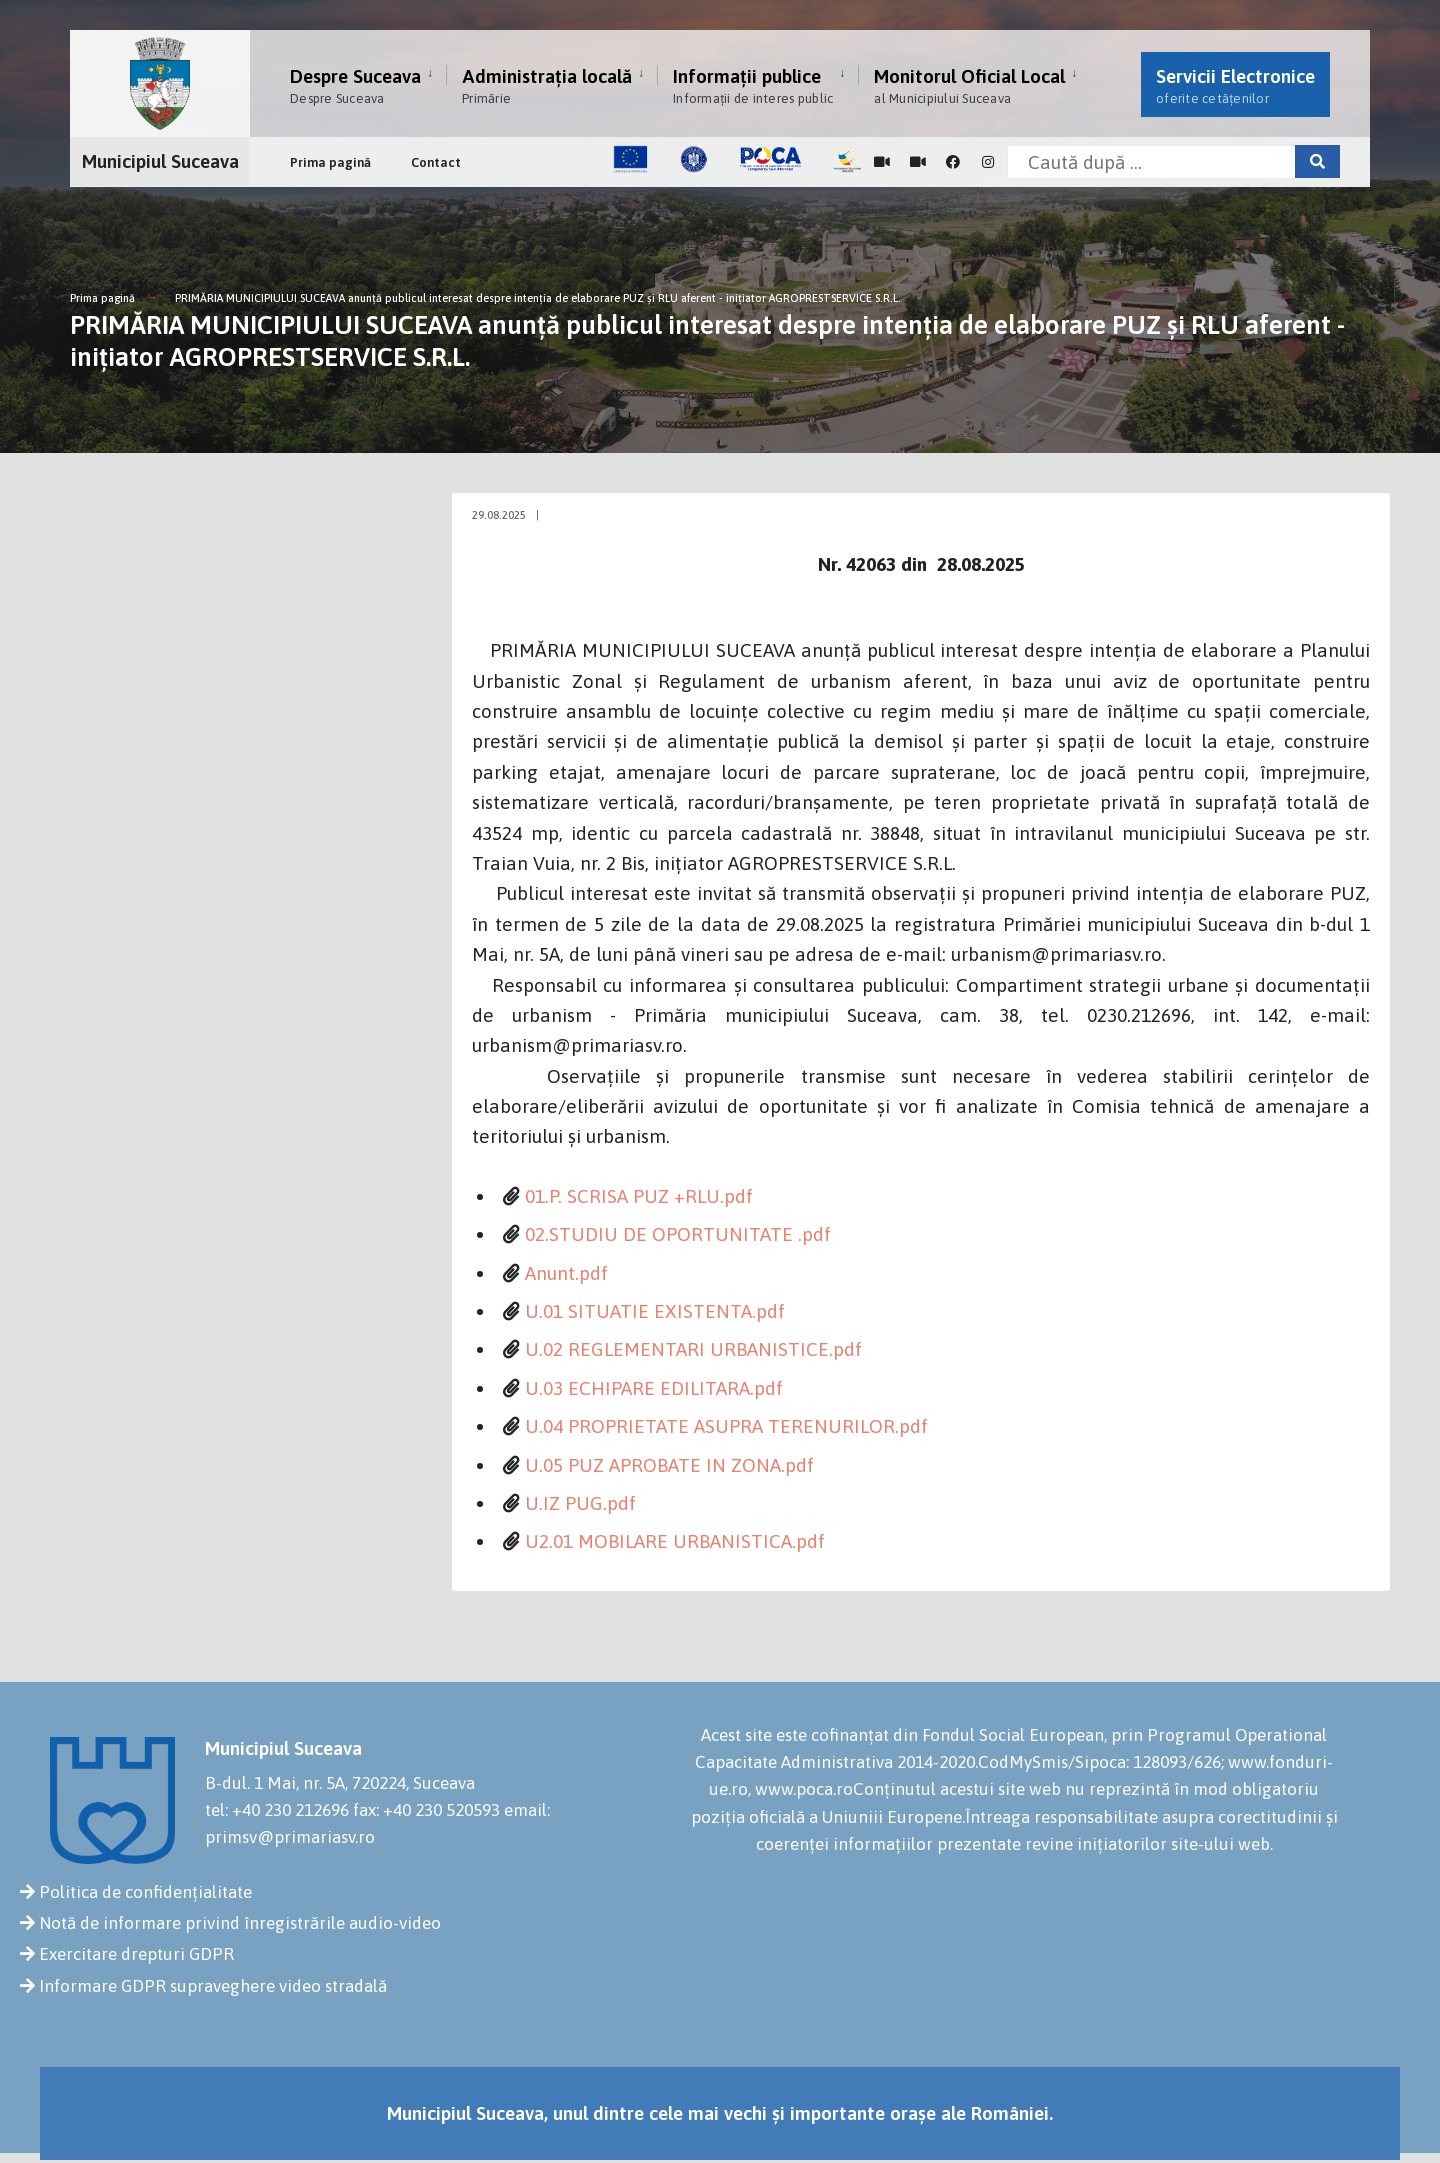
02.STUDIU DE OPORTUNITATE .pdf (678, 1234)
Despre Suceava (355, 85)
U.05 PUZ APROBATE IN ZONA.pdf (669, 1465)
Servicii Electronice (1235, 85)
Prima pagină (330, 162)
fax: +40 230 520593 (426, 1810)
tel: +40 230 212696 (277, 1810)
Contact (436, 162)
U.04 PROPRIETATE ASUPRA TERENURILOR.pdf (726, 1426)
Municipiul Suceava (160, 161)
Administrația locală (547, 85)
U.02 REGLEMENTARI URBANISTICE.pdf (693, 1349)
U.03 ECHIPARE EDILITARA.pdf (654, 1388)
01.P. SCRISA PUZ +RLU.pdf (639, 1196)
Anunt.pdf (566, 1273)
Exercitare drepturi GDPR (136, 1954)
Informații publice (753, 85)
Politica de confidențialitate (145, 1892)
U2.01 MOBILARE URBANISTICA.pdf (675, 1541)
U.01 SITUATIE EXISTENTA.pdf (655, 1311)
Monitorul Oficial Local (969, 85)
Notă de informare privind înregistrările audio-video (240, 1923)
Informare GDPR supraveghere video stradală (213, 1986)
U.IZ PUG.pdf (580, 1503)
